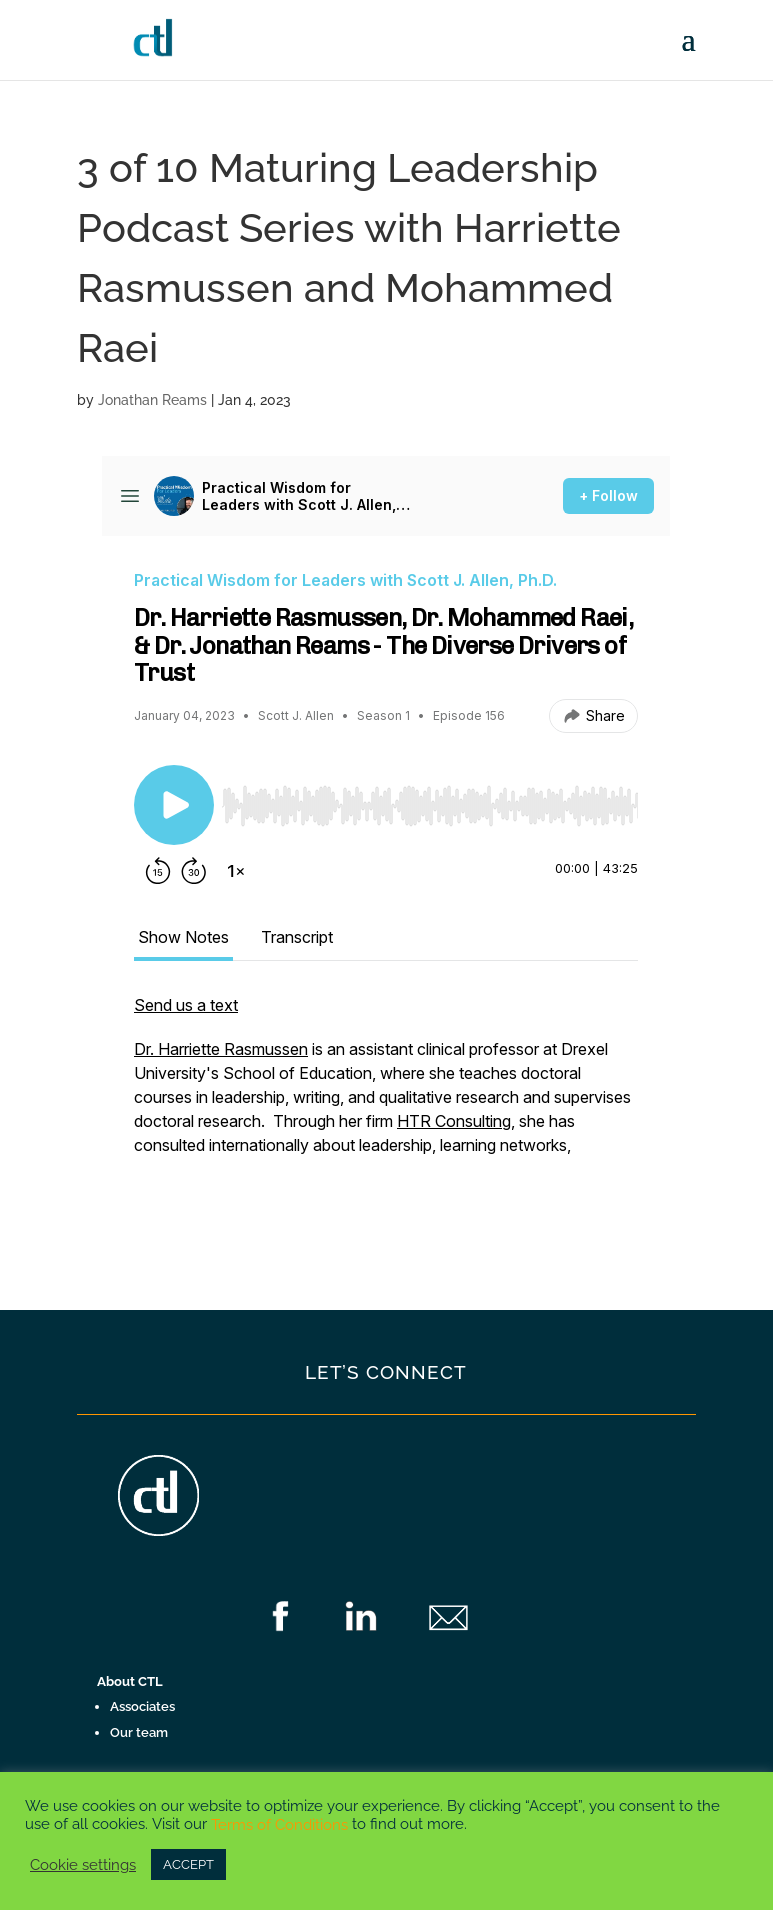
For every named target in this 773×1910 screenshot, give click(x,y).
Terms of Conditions (279, 1824)
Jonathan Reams (152, 400)
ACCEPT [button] (188, 1864)
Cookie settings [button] (83, 1864)
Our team (139, 1732)
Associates (142, 1706)
